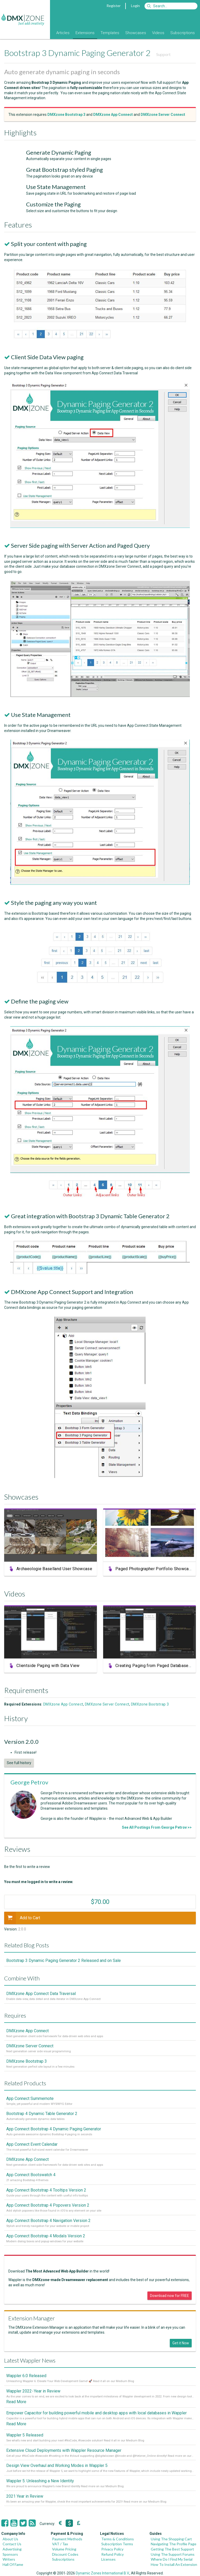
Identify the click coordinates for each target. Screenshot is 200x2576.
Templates (110, 32)
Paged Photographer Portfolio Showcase (154, 1571)
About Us (10, 2539)
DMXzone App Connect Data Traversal (41, 1993)
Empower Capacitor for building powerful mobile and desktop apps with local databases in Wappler (96, 2412)
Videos (158, 32)
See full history (19, 1763)
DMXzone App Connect (63, 1704)
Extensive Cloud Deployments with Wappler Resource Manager (63, 2450)
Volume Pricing (64, 2549)
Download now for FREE (169, 2296)
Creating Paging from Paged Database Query (157, 1668)
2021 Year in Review (24, 2496)
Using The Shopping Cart (171, 2539)
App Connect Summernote (30, 2098)
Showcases (135, 32)
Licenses (108, 2559)
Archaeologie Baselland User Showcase (54, 1571)
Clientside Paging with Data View (48, 1668)
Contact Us (12, 2544)
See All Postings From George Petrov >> (157, 1827)
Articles (63, 32)
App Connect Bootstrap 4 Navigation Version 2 (48, 2220)
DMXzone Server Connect (107, 1704)
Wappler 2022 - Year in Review (33, 2391)
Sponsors (10, 2554)
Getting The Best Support (172, 2549)
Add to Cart (22, 1918)
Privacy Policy (112, 2549)
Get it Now (180, 2343)
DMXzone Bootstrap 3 (150, 1704)
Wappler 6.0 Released (26, 2375)
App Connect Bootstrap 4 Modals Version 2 (45, 2235)
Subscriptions (182, 32)
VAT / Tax (60, 2544)
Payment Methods (67, 2539)
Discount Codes (65, 2554)
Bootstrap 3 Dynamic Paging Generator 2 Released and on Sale (63, 1960)
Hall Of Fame (13, 2564)
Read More (16, 2401)
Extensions (85, 32)
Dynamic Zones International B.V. (102, 2573)
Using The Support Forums (173, 2554)
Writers (9, 2559)
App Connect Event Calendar (32, 2144)
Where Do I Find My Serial (171, 2559)
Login (135, 5)
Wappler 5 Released (24, 2435)
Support (163, 54)
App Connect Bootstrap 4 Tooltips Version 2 (46, 2190)
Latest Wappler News (29, 2360)
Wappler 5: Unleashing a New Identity (40, 2480)
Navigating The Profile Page (173, 2544)
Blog (46, 32)
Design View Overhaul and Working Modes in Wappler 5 (57, 2465)
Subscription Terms (117, 2544)
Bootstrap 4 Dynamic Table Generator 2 (41, 2113)
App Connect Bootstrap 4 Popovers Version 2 (47, 2205)
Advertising (12, 2549)
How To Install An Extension (174, 2564)
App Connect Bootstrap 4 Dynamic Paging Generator (53, 2128)
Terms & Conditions (117, 2539)
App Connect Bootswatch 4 (30, 2174)
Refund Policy (112, 2554)
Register (114, 5)
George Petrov (29, 1782)
